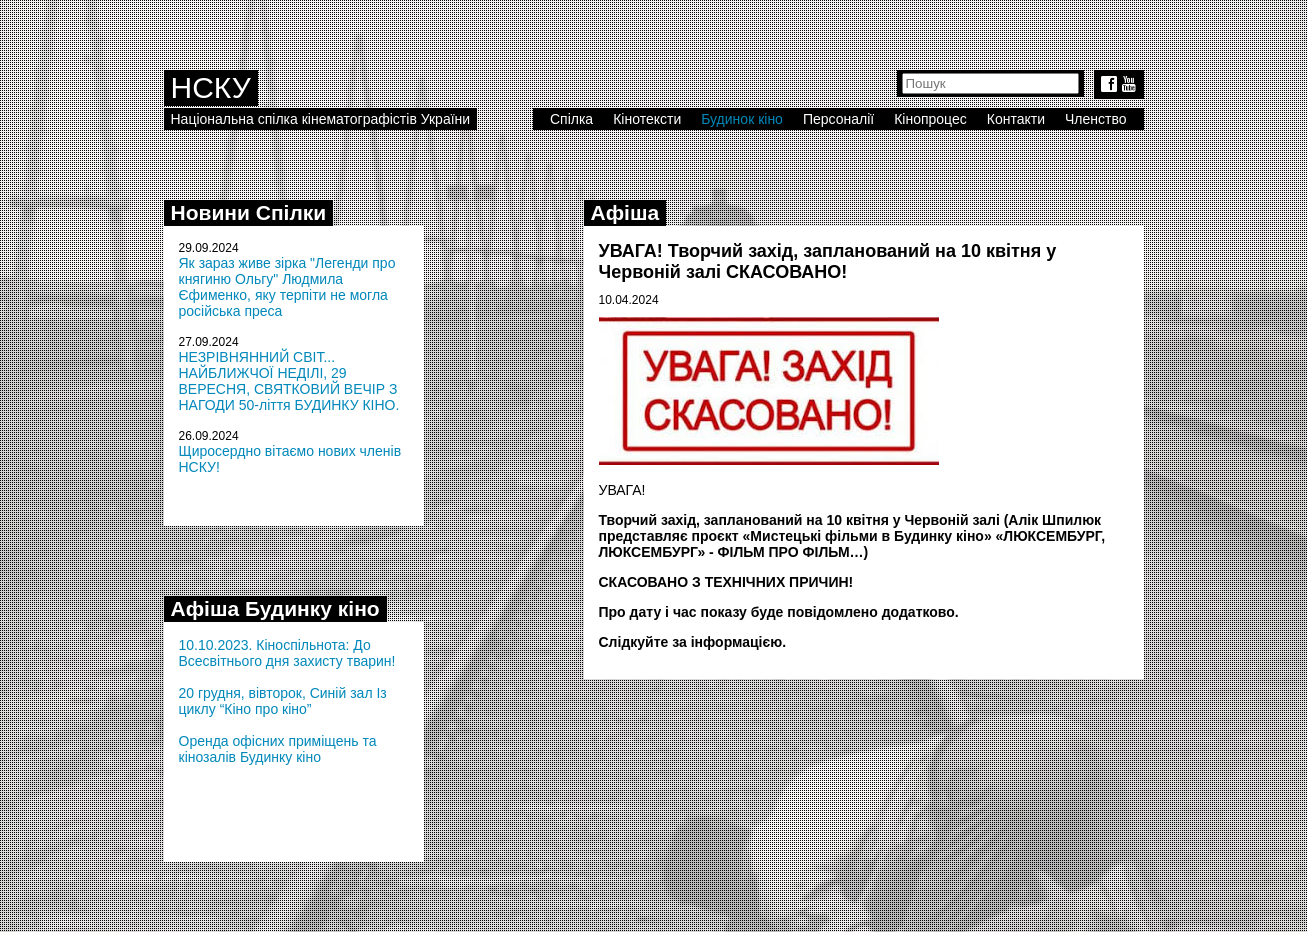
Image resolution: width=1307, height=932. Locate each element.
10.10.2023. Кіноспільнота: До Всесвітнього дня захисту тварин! (287, 653)
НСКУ (211, 87)
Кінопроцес (930, 119)
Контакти (1016, 119)
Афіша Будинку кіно (275, 608)
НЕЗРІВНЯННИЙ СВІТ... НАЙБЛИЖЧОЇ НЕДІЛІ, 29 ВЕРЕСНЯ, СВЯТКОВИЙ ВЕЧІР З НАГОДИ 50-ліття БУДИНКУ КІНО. (289, 381)
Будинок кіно (742, 119)
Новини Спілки (249, 212)
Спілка (571, 119)
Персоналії (838, 119)
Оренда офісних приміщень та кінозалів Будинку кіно (278, 749)
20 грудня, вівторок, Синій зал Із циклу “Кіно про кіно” (283, 701)
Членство (1096, 119)
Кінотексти (647, 119)
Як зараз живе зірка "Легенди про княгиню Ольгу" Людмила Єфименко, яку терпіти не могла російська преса (287, 287)
